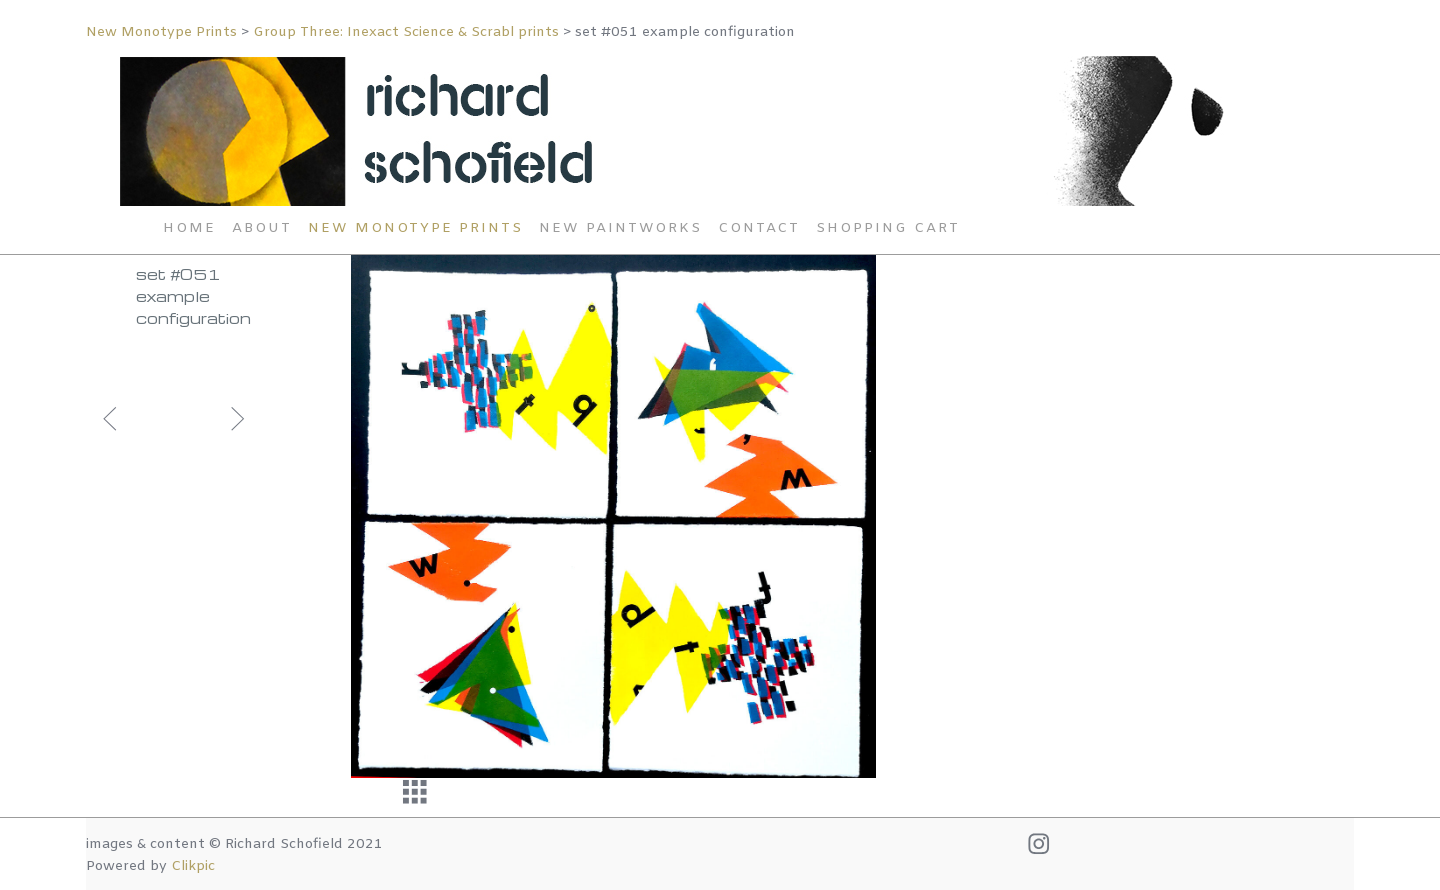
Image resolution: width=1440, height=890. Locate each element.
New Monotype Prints (163, 32)
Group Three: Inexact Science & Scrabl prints (408, 32)
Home (189, 228)
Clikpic (193, 866)
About (262, 228)
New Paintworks (620, 228)
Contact (759, 228)
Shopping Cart (888, 228)
